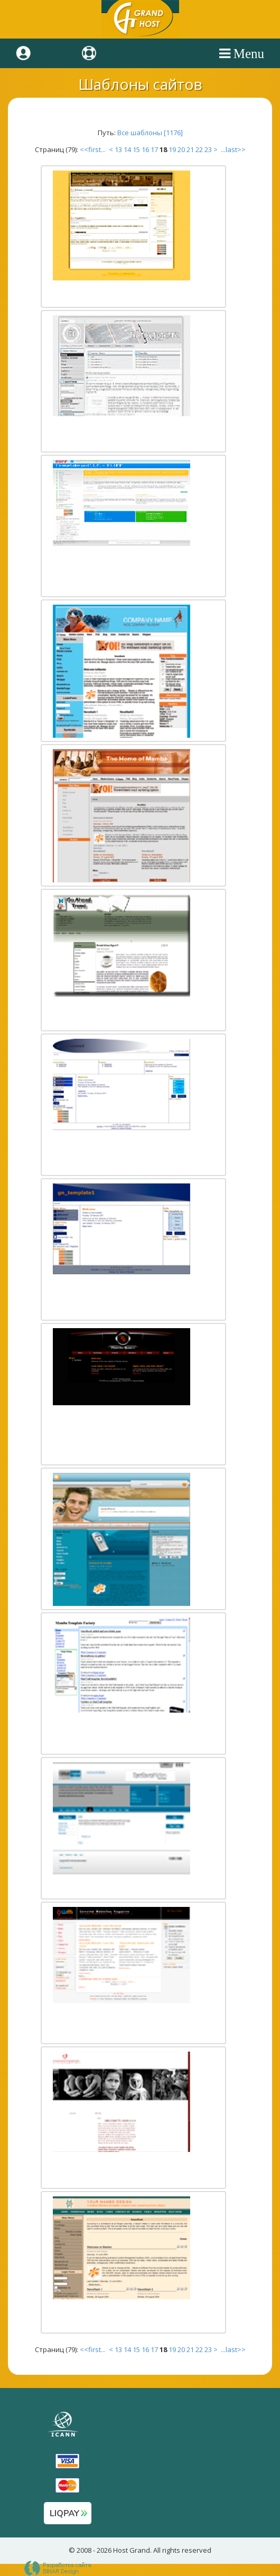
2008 (84, 2550)
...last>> (232, 149)
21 (190, 149)
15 (136, 149)
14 (127, 149)
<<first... (93, 149)
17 (154, 149)
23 (208, 149)
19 (172, 149)
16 (145, 149)
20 (181, 149)
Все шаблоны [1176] (150, 132)
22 (199, 149)
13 (118, 149)
